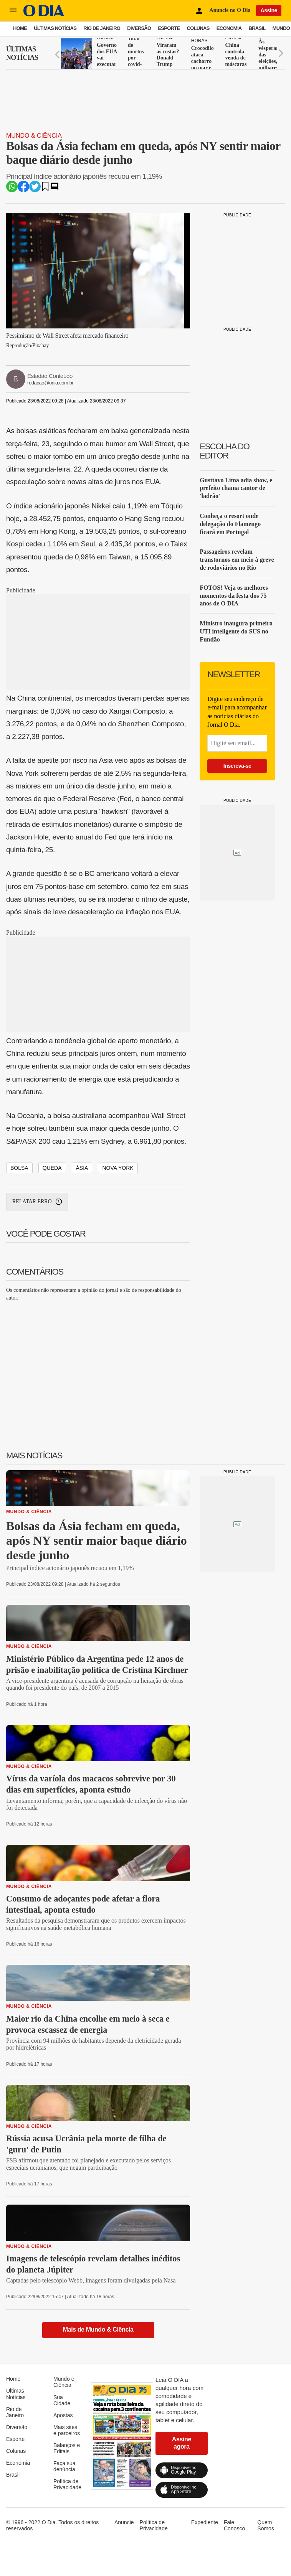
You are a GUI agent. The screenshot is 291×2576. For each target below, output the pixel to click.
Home (20, 28)
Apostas (63, 2415)
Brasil (257, 28)
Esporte (169, 28)
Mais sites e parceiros (66, 2430)
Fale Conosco (234, 2525)
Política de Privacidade (67, 2484)
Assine (268, 10)
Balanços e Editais (66, 2448)
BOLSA (19, 1168)
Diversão (139, 28)
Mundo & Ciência (34, 135)
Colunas (198, 28)
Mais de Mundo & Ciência (98, 2329)
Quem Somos (265, 2525)
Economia (229, 28)
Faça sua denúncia (64, 2466)
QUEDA (52, 1168)
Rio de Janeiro (101, 28)
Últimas (22, 53)
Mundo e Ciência (63, 2382)
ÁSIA (82, 1168)
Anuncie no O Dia (230, 10)
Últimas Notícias (55, 28)
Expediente (204, 2522)
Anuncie (124, 2522)
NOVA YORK (117, 1168)
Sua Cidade (61, 2400)
